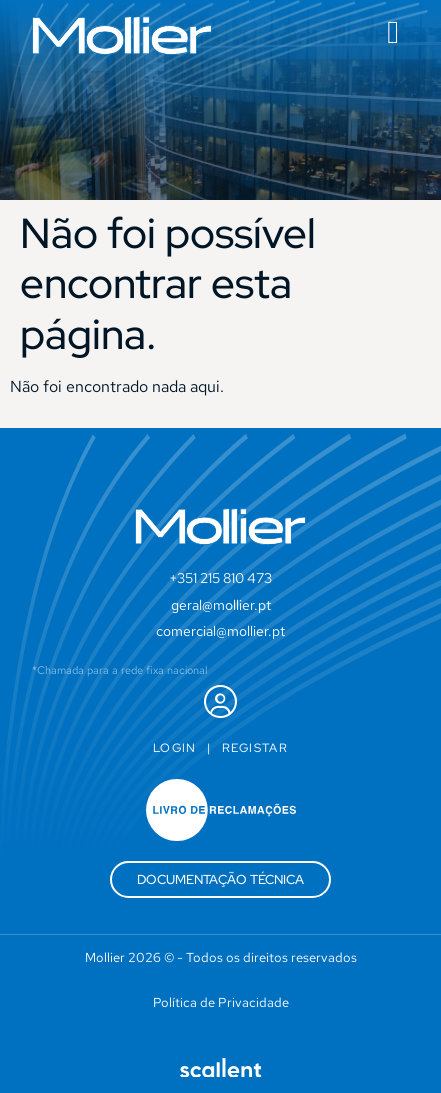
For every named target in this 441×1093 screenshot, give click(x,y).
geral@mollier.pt (221, 605)
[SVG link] (122, 35)
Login (175, 748)
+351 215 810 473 (220, 578)
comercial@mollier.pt (220, 631)
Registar (255, 748)
